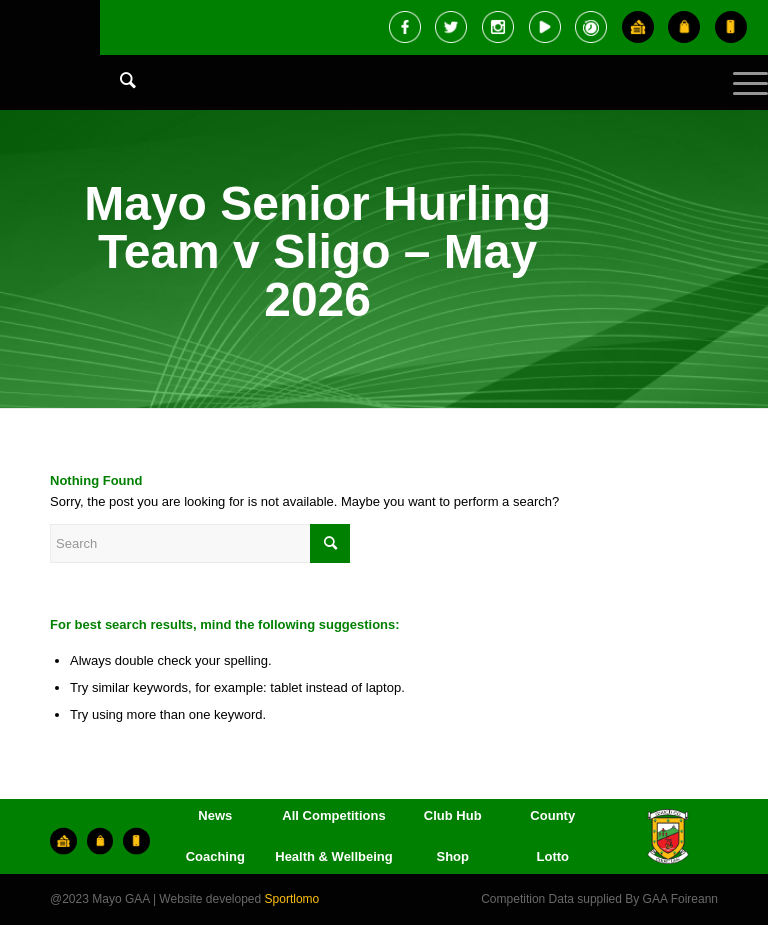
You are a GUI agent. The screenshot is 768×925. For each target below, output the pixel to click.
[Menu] (740, 100)
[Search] (118, 80)
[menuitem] (118, 100)
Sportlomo (292, 899)
